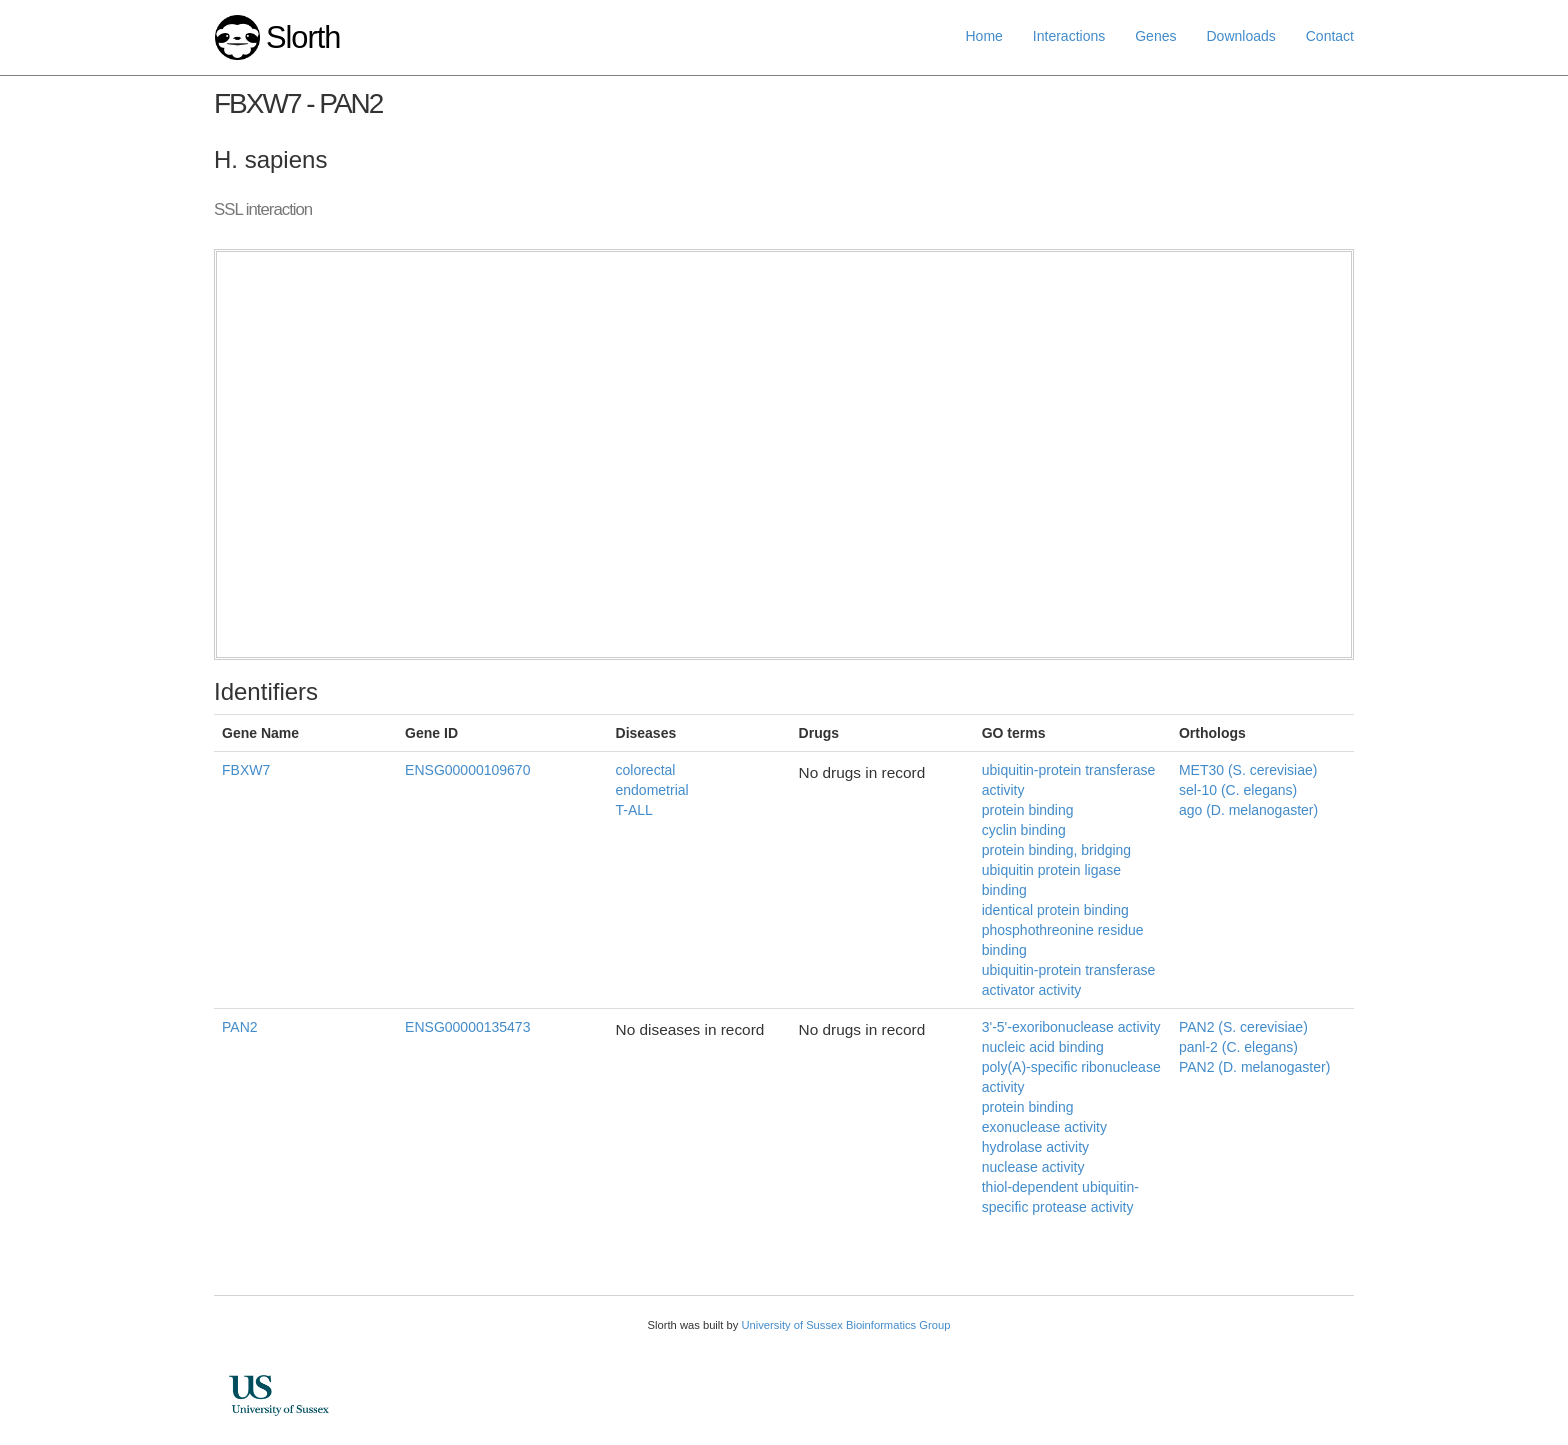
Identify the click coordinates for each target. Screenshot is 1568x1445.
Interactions (1069, 36)
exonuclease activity (1044, 1127)
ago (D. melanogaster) (1248, 810)
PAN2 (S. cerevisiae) (1243, 1027)
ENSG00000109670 (467, 770)
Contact (1330, 36)
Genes (1155, 36)
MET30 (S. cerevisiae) (1248, 770)
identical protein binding (1055, 910)
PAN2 (240, 1027)
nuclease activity (1033, 1167)
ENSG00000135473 (467, 1027)
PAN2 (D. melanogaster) (1254, 1067)
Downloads (1240, 36)
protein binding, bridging (1056, 850)
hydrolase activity (1035, 1147)
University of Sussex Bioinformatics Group (845, 1325)
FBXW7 (246, 770)
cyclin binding (1024, 830)
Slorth (303, 37)
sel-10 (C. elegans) (1238, 790)
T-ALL (634, 810)
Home (984, 36)
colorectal (646, 770)
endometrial (652, 790)
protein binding (1028, 810)
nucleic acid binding (1043, 1047)
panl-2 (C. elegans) (1238, 1047)
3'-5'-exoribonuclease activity (1071, 1027)
